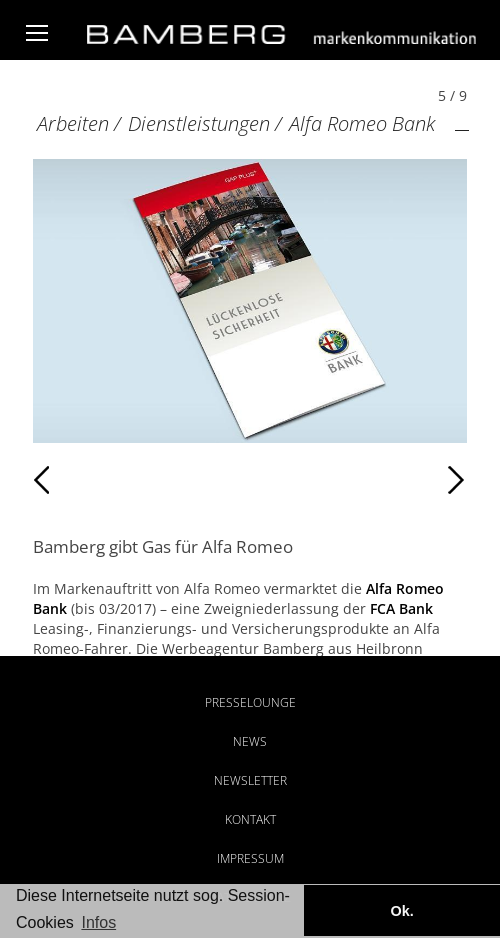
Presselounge (250, 702)
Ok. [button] (401, 911)
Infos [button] (98, 922)
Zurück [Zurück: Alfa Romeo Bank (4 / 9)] (76, 480)
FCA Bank (401, 608)
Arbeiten (73, 123)
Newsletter (250, 780)
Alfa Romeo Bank (362, 123)
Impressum (250, 858)
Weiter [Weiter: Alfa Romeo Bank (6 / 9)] (358, 480)
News (250, 741)
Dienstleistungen (199, 123)
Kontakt (250, 819)
